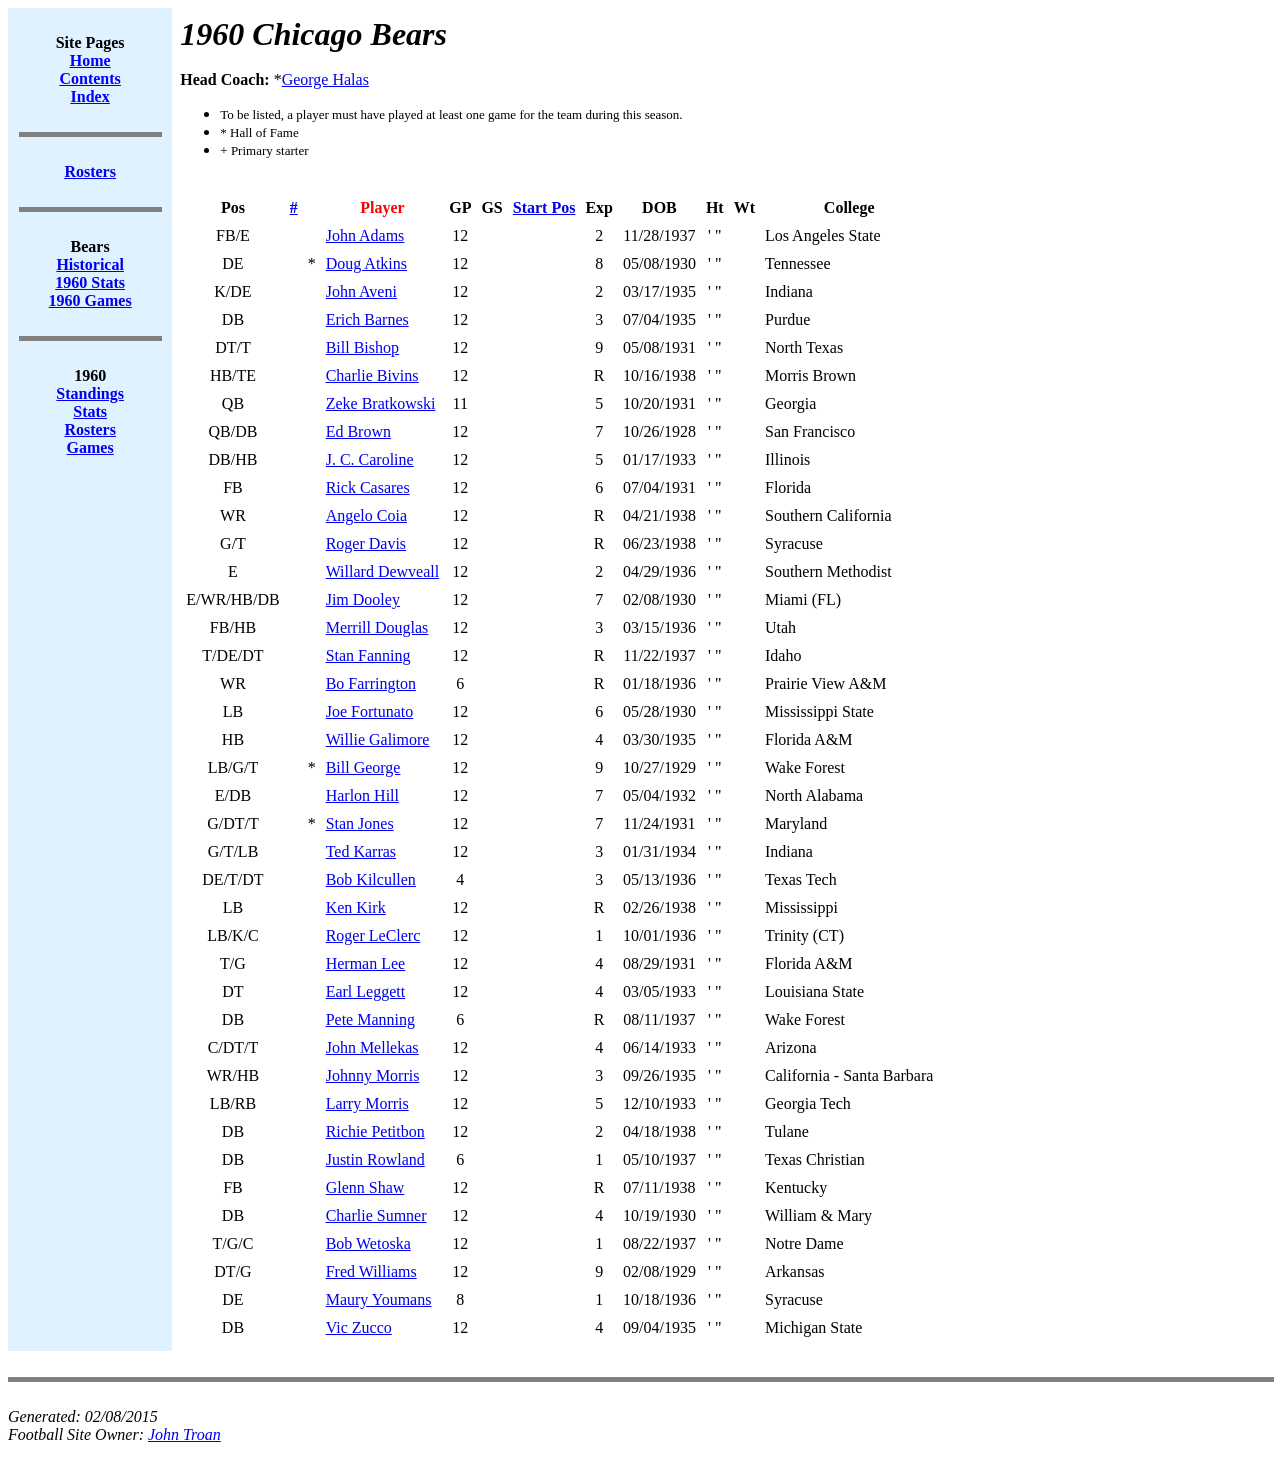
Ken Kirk (356, 907)
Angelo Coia (366, 515)
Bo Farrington (371, 683)
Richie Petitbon (375, 1131)
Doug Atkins (366, 263)
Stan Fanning (368, 655)
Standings (90, 393)
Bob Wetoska (368, 1243)
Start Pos (544, 207)
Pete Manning (370, 1019)
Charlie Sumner (376, 1215)
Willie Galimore (378, 739)
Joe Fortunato (370, 711)
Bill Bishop (362, 347)
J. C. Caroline (370, 459)
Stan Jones (360, 823)
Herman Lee (366, 963)
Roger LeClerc (373, 935)
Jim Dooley (363, 599)
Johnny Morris (373, 1075)
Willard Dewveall (383, 571)
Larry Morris (367, 1103)
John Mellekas (372, 1047)
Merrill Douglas (377, 627)
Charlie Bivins (372, 375)
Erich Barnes (367, 319)
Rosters (90, 429)
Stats (90, 411)
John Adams (365, 235)
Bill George (363, 767)
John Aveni (361, 291)
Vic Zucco (359, 1327)
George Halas (325, 79)
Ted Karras (361, 851)
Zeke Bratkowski (381, 403)
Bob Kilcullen (371, 879)
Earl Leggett (366, 991)
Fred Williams (371, 1271)
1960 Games (90, 300)
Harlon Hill (362, 795)
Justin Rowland (375, 1159)
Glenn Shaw (365, 1187)
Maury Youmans (379, 1299)
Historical (90, 264)
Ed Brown (358, 431)
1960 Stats (90, 282)
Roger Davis (366, 543)
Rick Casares (368, 487)
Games (90, 447)
